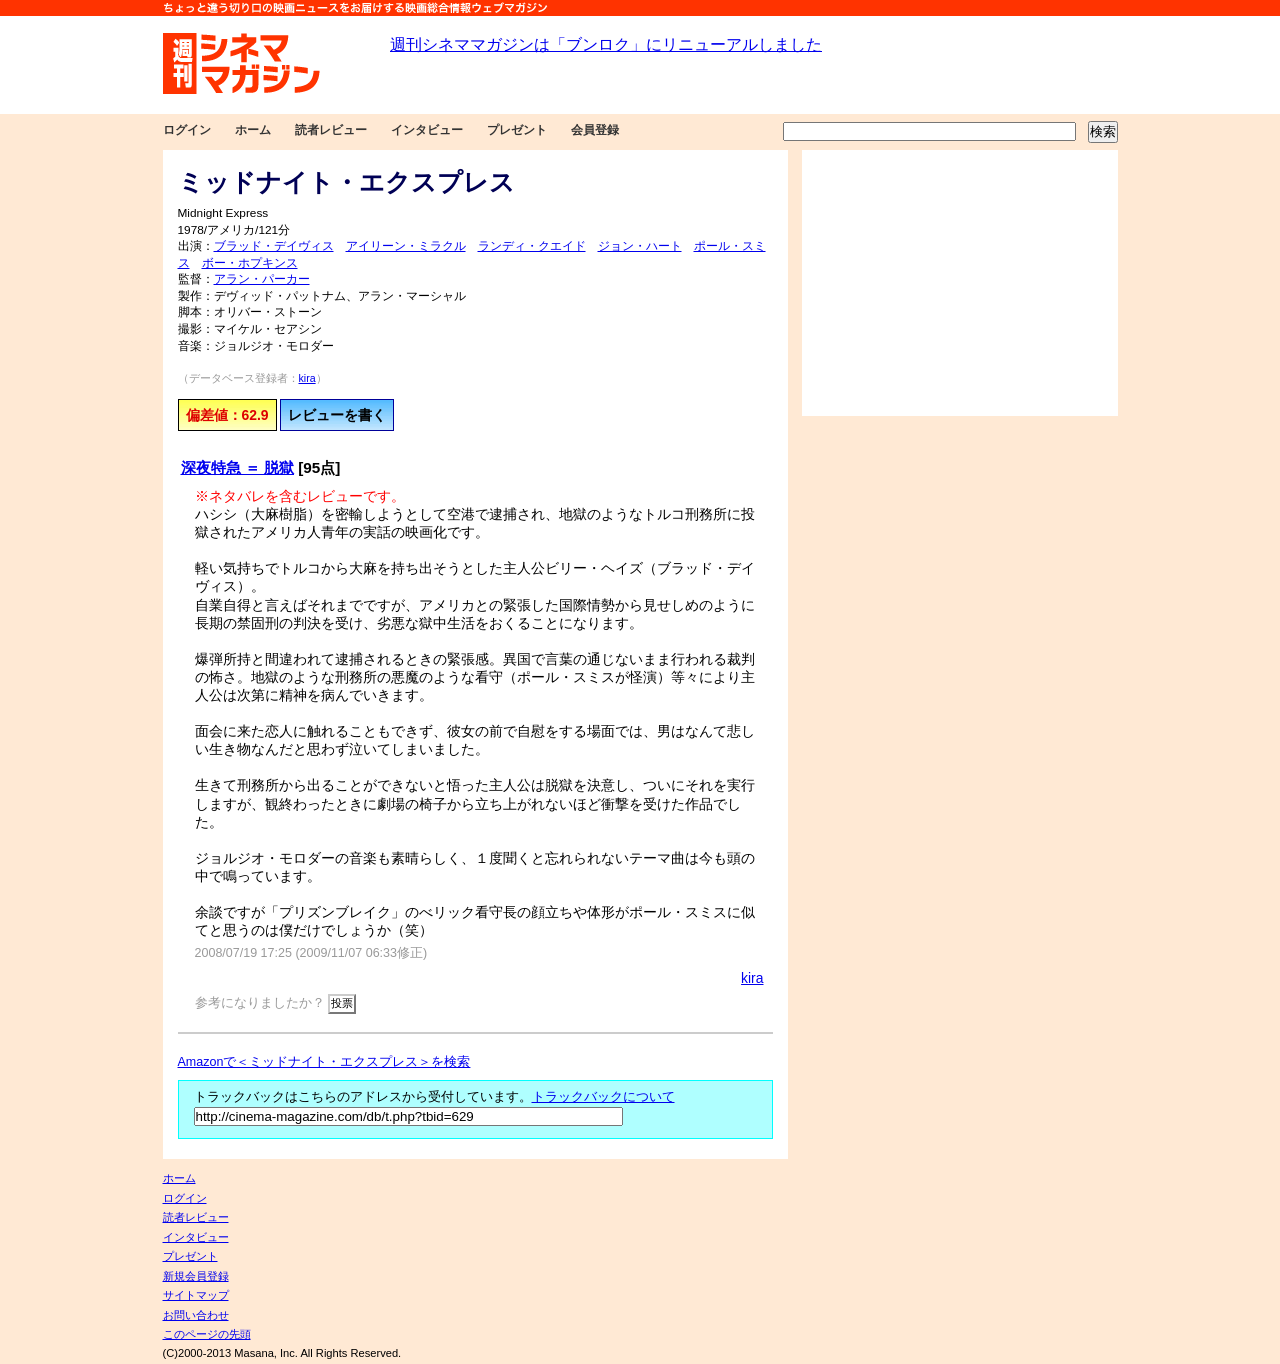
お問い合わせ (196, 1315)
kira (307, 378)
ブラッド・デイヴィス (274, 246)
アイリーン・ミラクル (406, 246)
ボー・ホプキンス (250, 263)
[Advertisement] (960, 283)
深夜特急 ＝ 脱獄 (238, 467)
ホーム (253, 130)
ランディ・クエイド (532, 246)
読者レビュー (331, 130)
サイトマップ (196, 1295)
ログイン (187, 130)
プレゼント (517, 130)
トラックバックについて (603, 1097)
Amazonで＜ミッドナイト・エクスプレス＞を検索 (324, 1062)
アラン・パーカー (262, 279)
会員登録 (595, 130)
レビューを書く (337, 415)
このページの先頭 (207, 1334)
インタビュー (427, 130)
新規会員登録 (196, 1276)
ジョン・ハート (640, 246)
